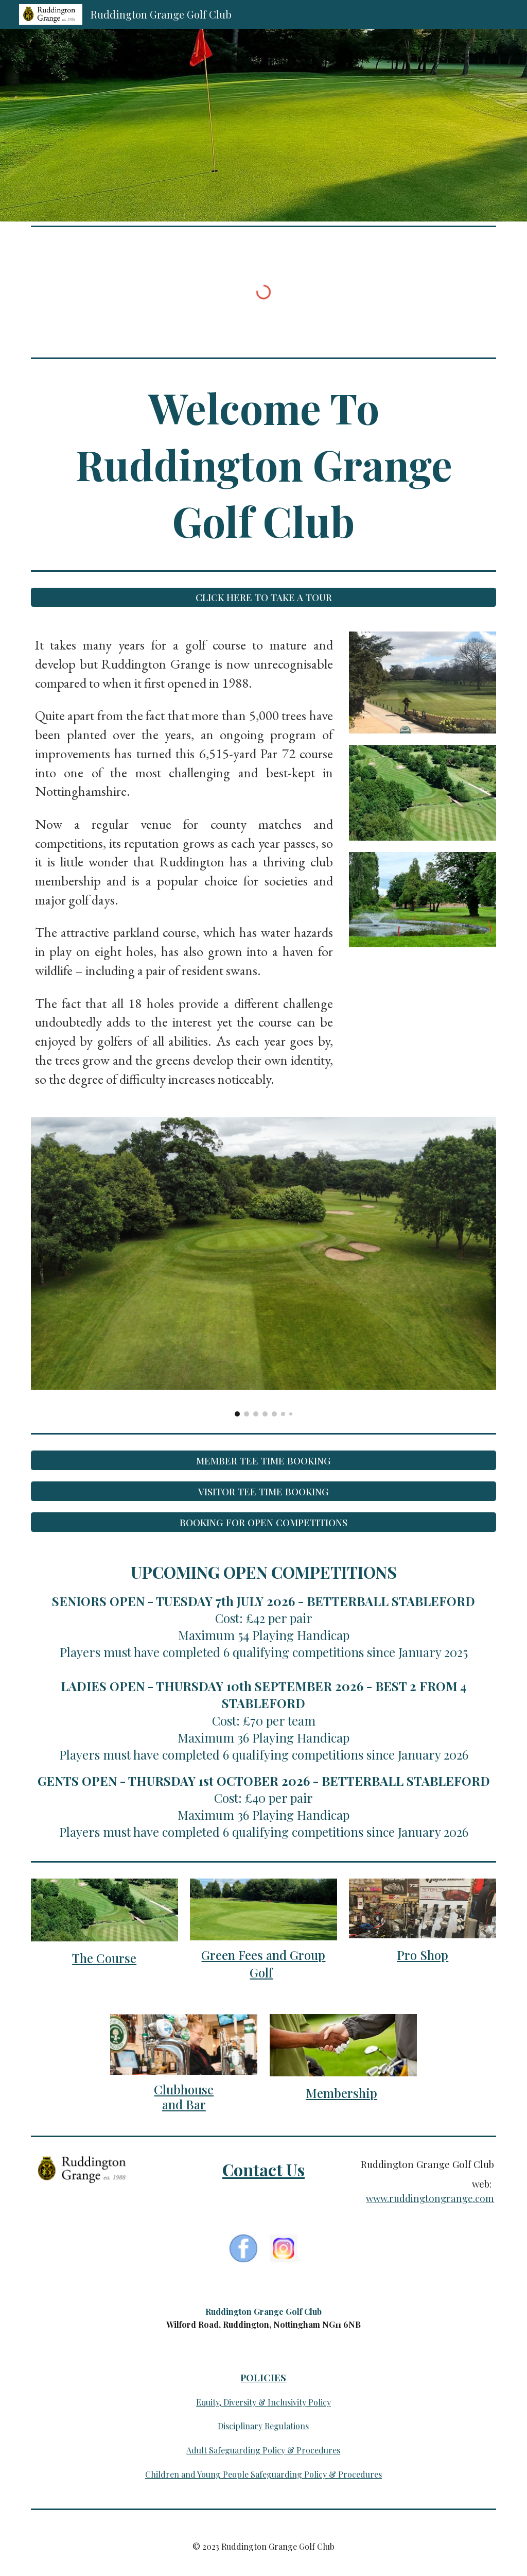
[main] (264, 464)
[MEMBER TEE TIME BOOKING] (263, 1460)
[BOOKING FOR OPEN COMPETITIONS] (263, 1522)
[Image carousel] (264, 1267)
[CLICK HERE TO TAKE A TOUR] (263, 597)
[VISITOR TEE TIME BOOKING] (263, 1491)
